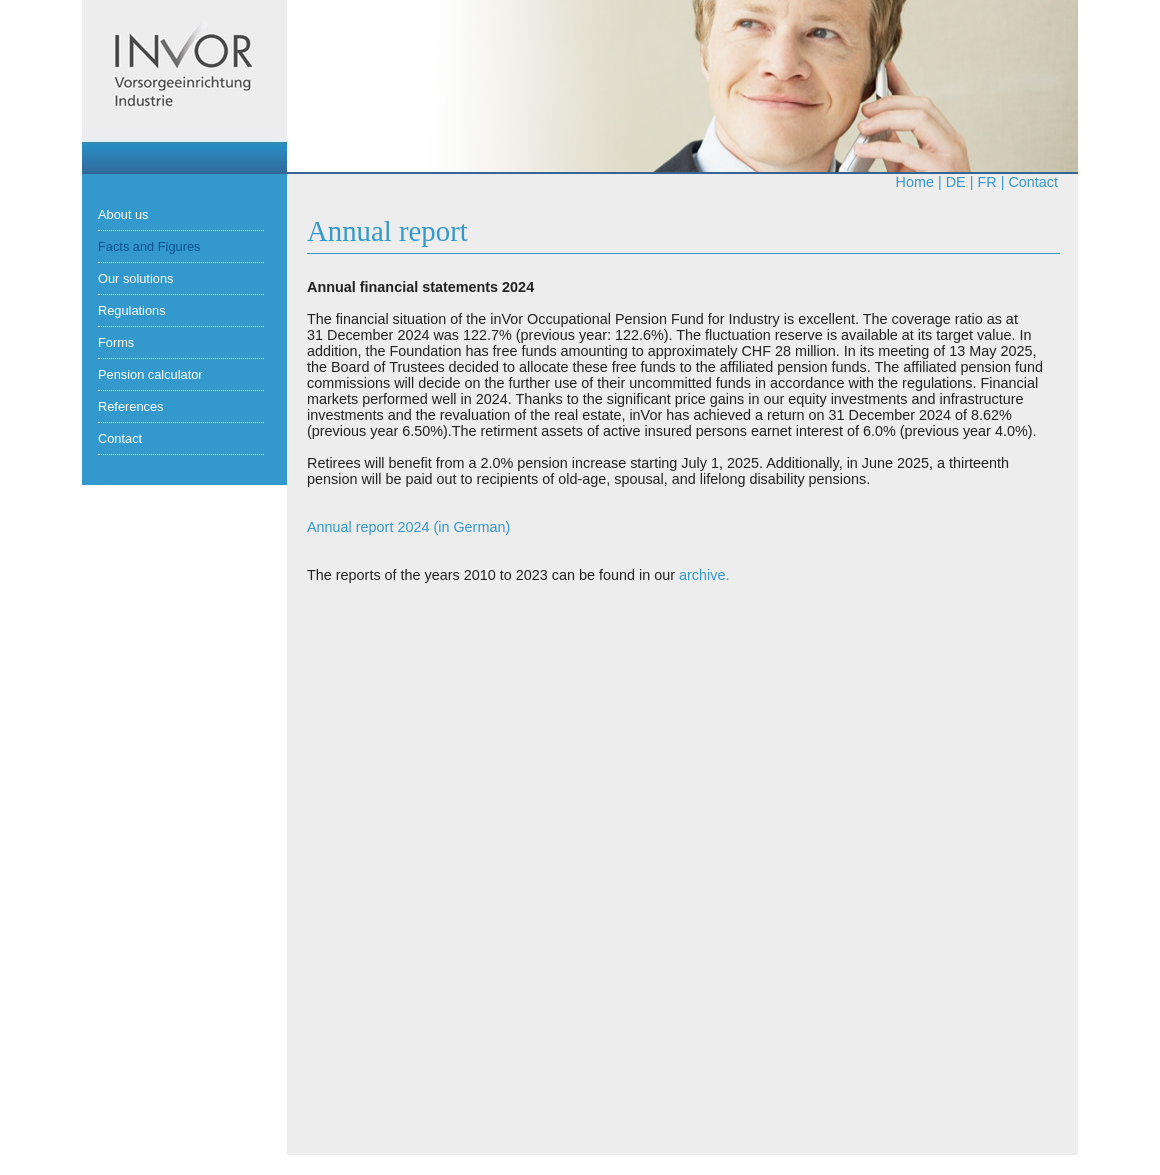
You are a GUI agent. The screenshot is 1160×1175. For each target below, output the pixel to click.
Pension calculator (150, 374)
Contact (1033, 182)
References (130, 406)
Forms (116, 342)
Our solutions (135, 278)
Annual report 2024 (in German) (408, 527)
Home (915, 182)
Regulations (132, 310)
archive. (704, 575)
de (956, 182)
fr (986, 182)
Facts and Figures (149, 246)
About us (123, 214)
